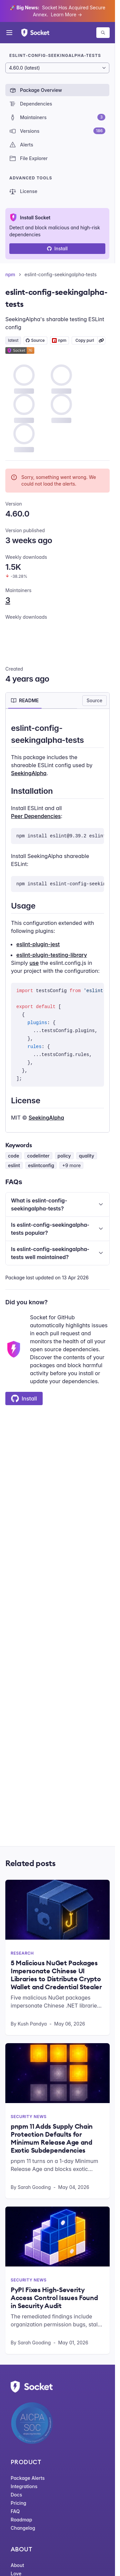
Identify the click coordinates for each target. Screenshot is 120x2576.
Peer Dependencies (36, 816)
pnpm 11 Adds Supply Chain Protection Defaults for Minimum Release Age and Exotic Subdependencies (52, 2138)
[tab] (24, 700)
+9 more (71, 1165)
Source (94, 700)
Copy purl (84, 340)
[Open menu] (9, 32)
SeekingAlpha (28, 773)
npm (10, 274)
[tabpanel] (57, 922)
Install (57, 248)
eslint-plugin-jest (38, 944)
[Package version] (57, 68)
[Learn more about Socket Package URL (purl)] (101, 340)
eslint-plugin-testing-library (51, 955)
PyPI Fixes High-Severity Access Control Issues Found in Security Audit (54, 2298)
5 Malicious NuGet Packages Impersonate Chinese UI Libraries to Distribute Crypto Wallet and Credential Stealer (56, 1975)
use (34, 963)
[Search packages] (103, 32)
